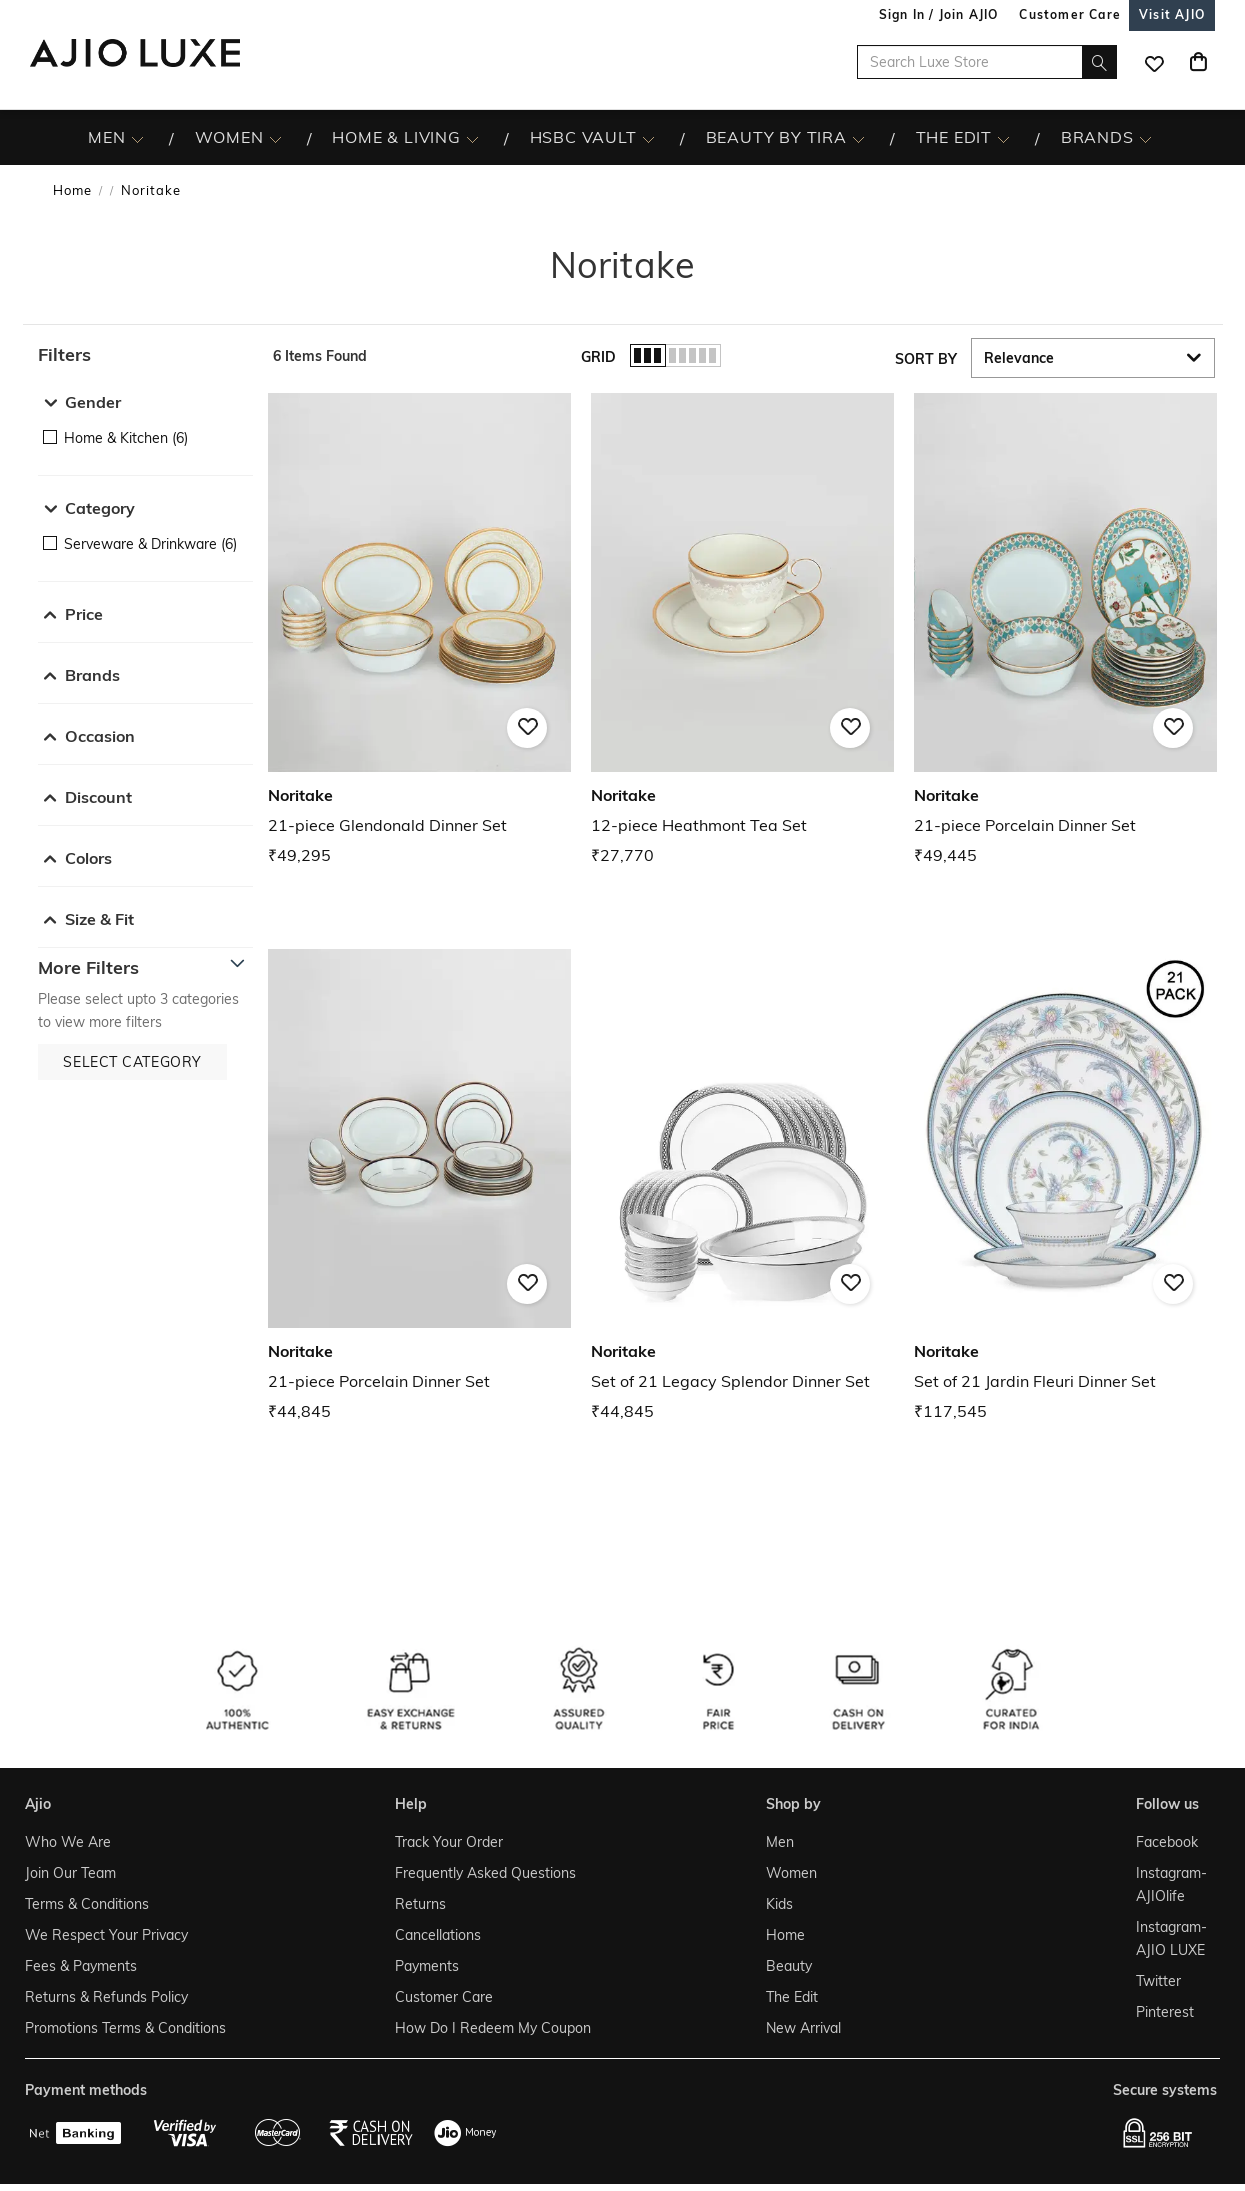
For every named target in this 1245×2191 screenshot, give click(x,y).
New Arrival (803, 2028)
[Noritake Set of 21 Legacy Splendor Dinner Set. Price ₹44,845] (742, 1186)
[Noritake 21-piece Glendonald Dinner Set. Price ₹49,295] (419, 630)
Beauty (789, 1966)
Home (72, 190)
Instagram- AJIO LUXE (1171, 1938)
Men (780, 1842)
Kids (779, 1904)
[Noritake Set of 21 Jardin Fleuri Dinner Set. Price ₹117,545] (1065, 1186)
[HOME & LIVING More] (472, 138)
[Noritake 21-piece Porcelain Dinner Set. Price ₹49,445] (1065, 630)
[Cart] (1198, 62)
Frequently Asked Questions (485, 1873)
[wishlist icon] (1154, 62)
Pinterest (1165, 2012)
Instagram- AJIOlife (1171, 1884)
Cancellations (438, 1935)
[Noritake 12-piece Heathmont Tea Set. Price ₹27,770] (742, 630)
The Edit (792, 1997)
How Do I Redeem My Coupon (493, 2028)
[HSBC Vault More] (648, 138)
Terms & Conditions (87, 1904)
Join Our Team (70, 1873)
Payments (427, 1966)
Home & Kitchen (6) (126, 438)
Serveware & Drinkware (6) (150, 544)
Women (791, 1873)
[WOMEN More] (275, 138)
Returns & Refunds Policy (106, 1997)
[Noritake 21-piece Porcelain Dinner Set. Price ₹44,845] (419, 1186)
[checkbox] (145, 437)
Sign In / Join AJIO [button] (939, 14)
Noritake (151, 190)
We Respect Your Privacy (106, 1935)
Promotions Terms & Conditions (125, 2028)
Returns (420, 1904)
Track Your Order (449, 1842)
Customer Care (444, 1997)
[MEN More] (137, 138)
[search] (1099, 62)
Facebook (1167, 1842)
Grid (598, 357)
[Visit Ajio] (1172, 14)
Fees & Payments (81, 1966)
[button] (145, 355)
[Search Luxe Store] (987, 62)
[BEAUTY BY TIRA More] (858, 138)
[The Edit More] (1003, 138)
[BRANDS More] (1145, 138)
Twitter (1158, 1981)
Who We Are (68, 1842)
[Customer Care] (1070, 14)
